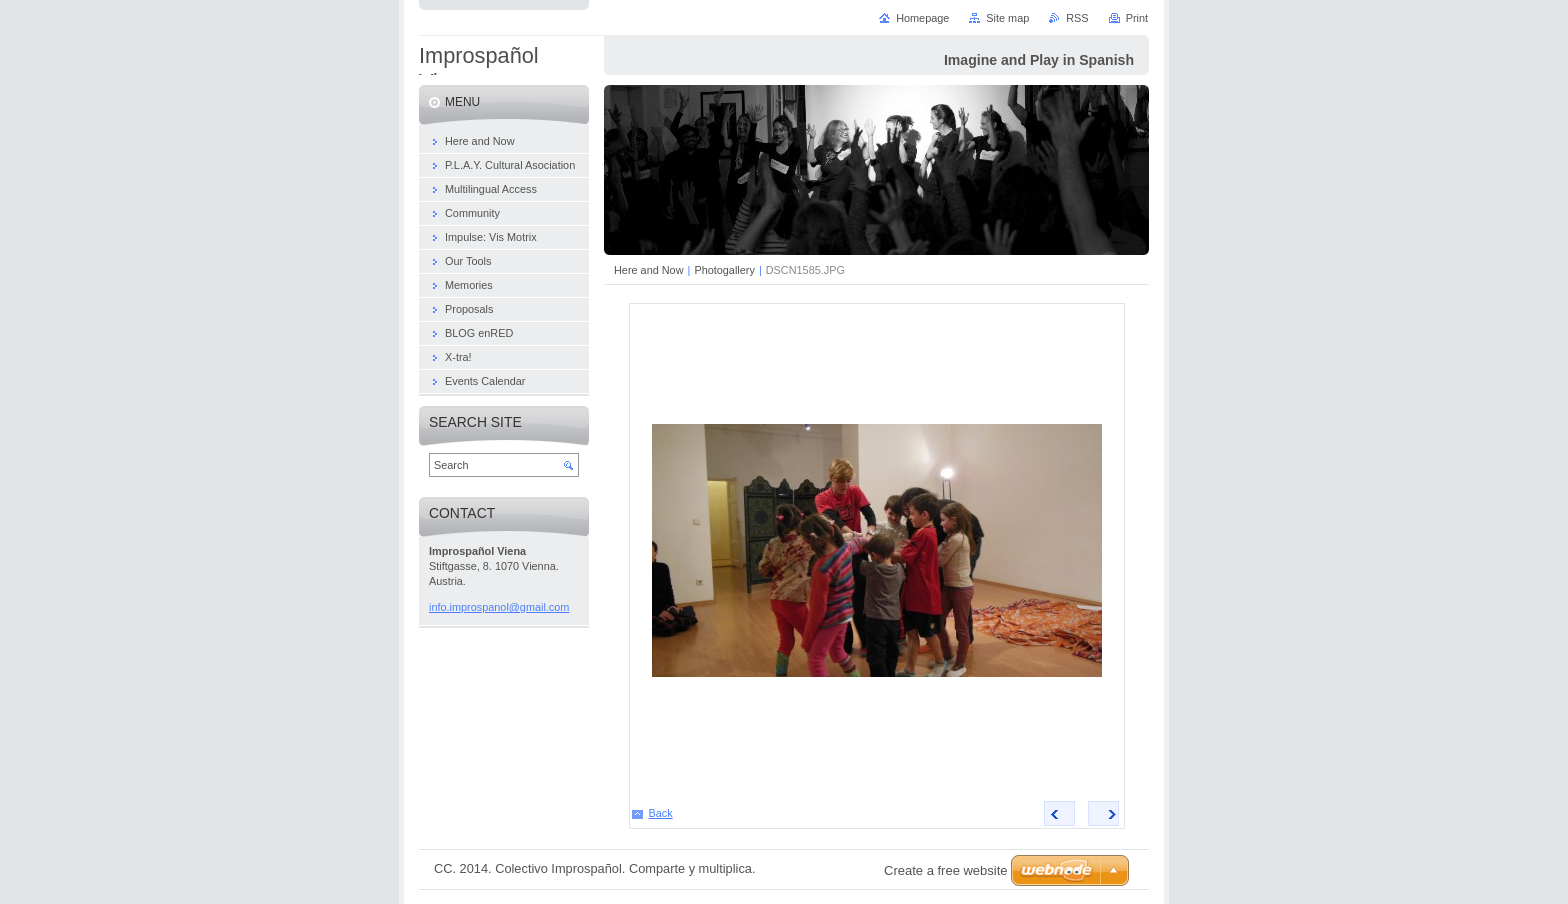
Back (661, 813)
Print (1137, 18)
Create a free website (946, 870)
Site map (1007, 18)
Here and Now (649, 270)
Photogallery (724, 270)
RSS (1077, 18)
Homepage (922, 18)
